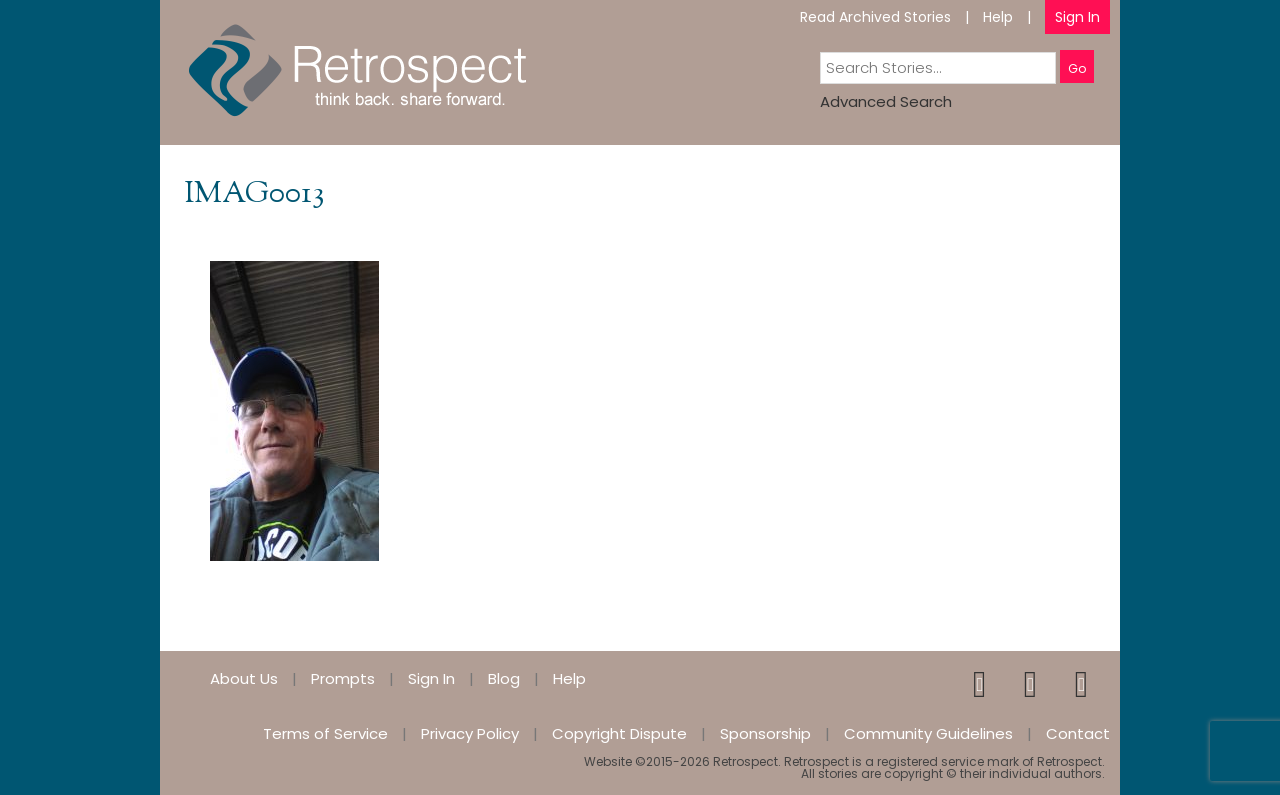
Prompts (343, 678)
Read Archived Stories (875, 17)
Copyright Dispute (619, 733)
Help (998, 17)
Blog (504, 678)
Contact (1078, 733)
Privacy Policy (470, 733)
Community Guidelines (928, 733)
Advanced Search (886, 101)
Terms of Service (325, 733)
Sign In (1077, 17)
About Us (244, 678)
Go (1077, 68)
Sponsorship (765, 733)
